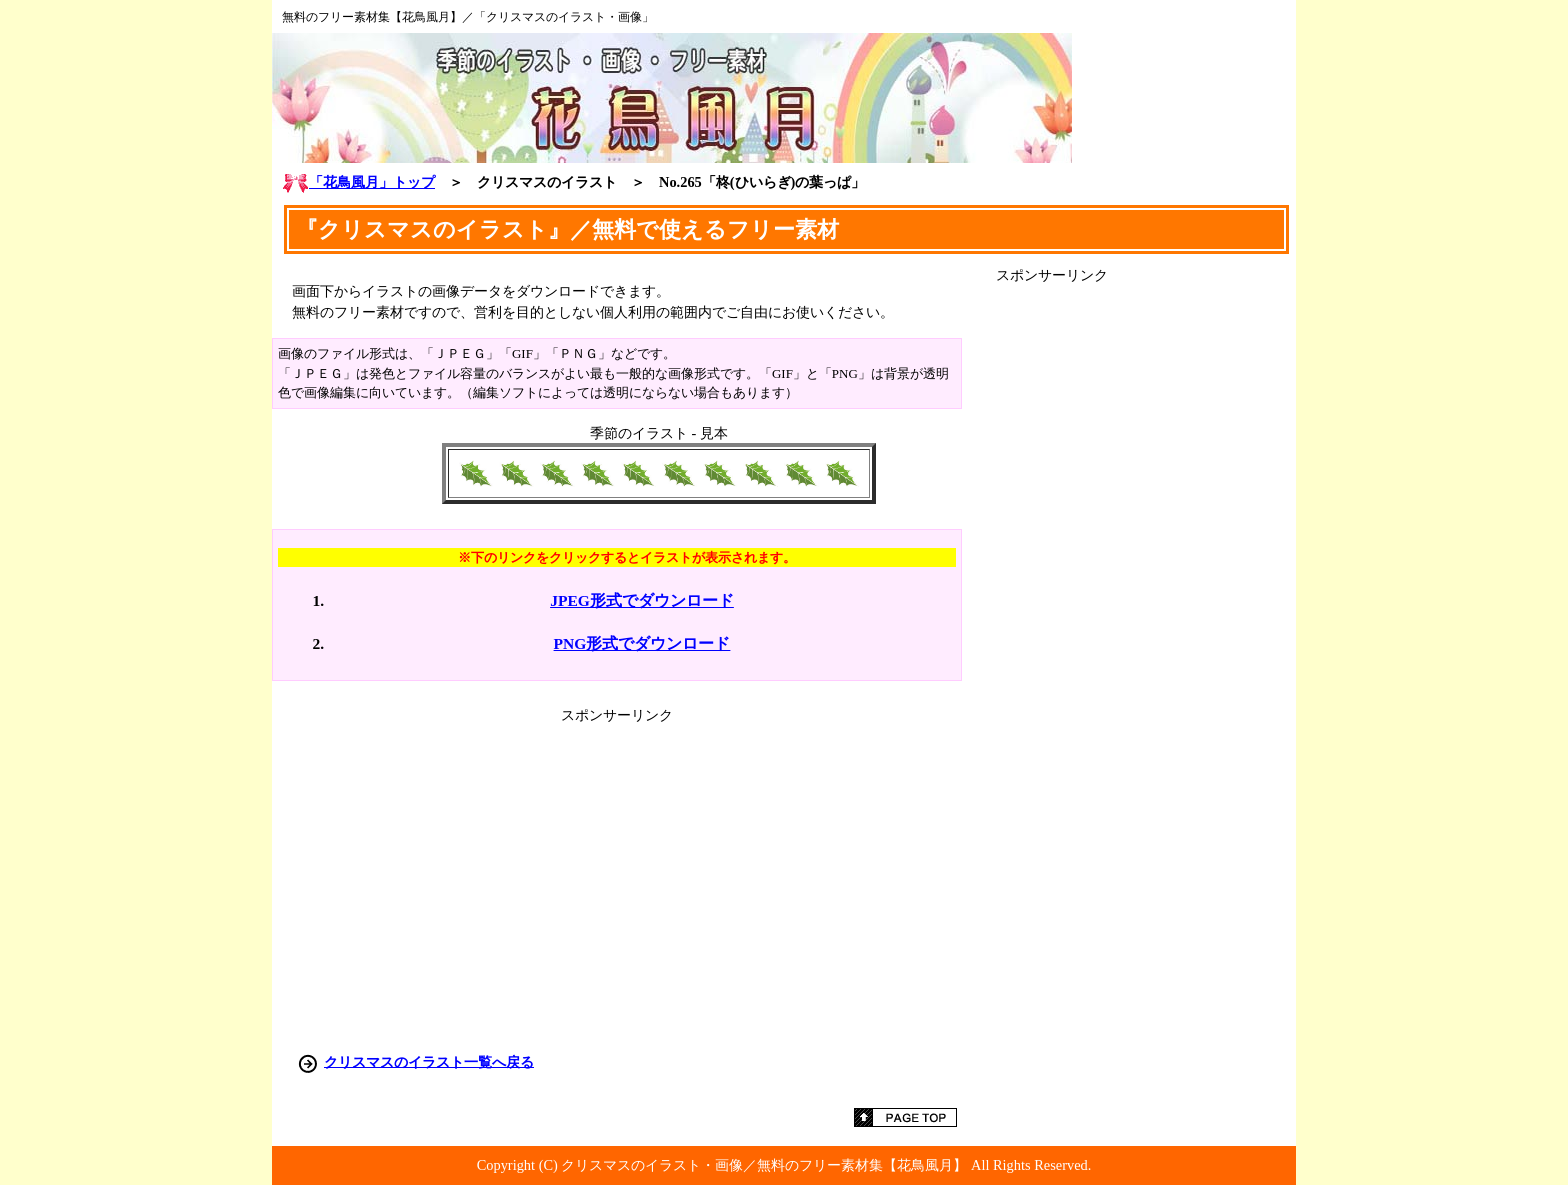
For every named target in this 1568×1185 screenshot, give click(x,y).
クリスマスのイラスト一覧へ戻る (429, 1061)
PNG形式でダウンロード (642, 643)
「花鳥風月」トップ (358, 182)
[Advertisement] (1146, 585)
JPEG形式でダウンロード (642, 600)
